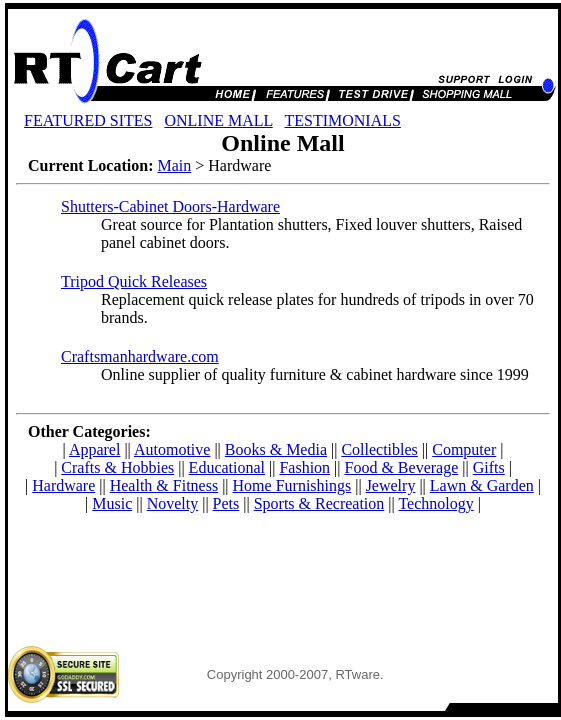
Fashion (304, 467)
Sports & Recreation (319, 503)
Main (174, 165)
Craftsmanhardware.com (140, 356)
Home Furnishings (292, 485)
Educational (227, 467)
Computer (464, 449)
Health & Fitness (164, 485)
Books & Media (276, 449)
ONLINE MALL (218, 120)
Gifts (489, 467)
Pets (226, 503)
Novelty (173, 503)
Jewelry (391, 485)
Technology (435, 503)
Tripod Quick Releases (134, 281)
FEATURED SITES (88, 120)
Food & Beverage (402, 467)
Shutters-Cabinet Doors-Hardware (170, 206)
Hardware (63, 485)
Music (112, 503)
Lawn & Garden (482, 485)
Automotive (172, 449)
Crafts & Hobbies (117, 467)
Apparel (95, 449)
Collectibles (379, 449)
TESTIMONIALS (342, 120)
